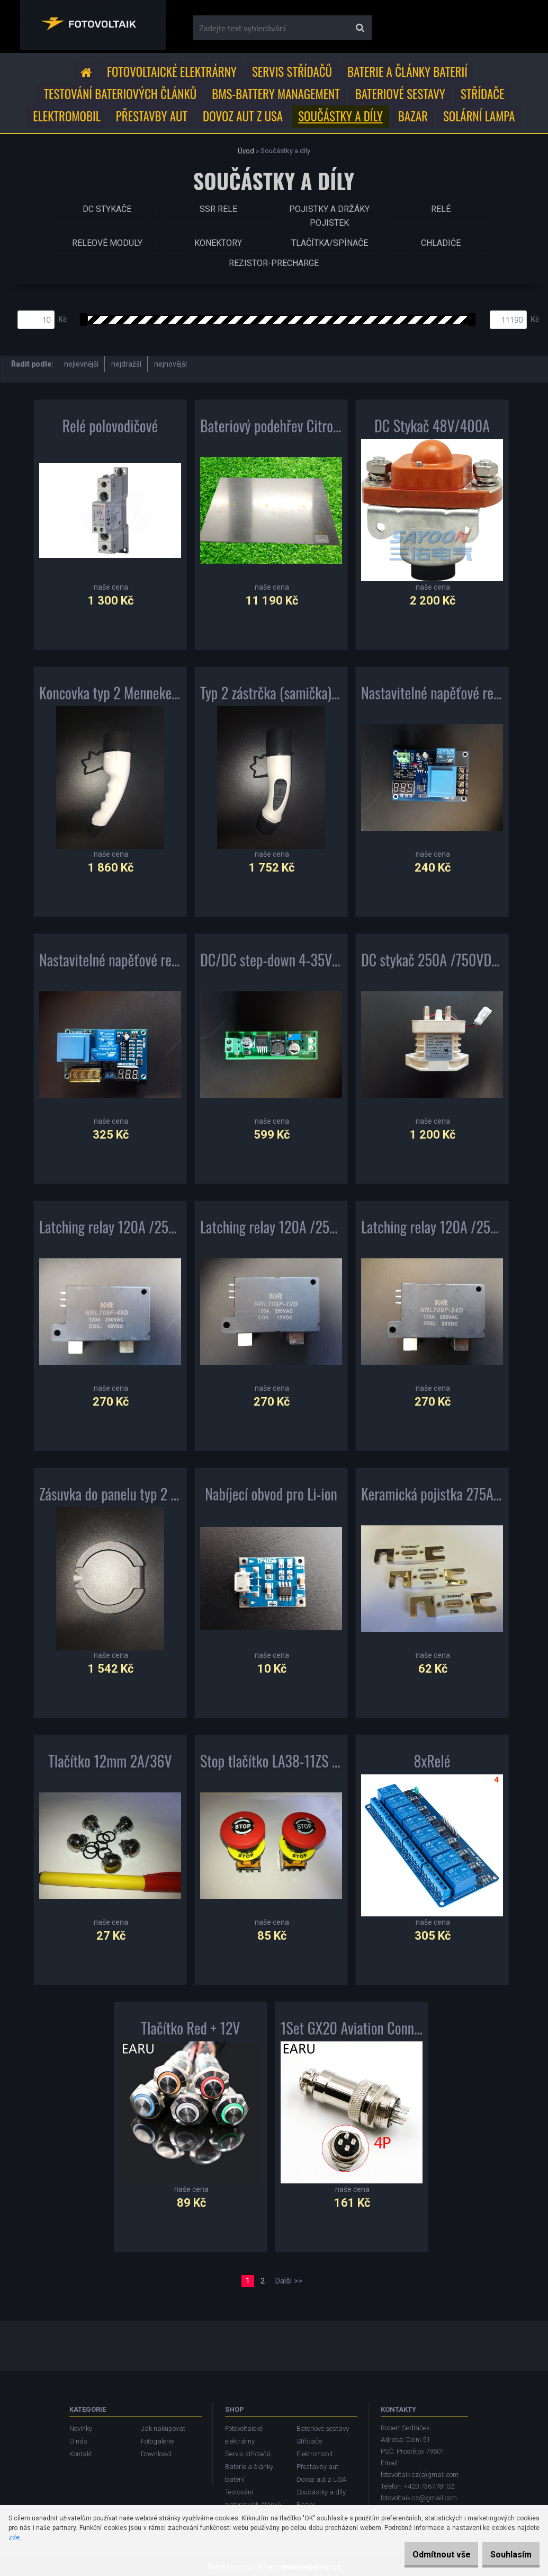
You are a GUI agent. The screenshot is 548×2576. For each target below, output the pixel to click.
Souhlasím (505, 2555)
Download (156, 2454)
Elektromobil (66, 116)
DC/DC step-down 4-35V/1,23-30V (271, 964)
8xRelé (432, 1765)
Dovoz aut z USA (243, 116)
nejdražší (126, 364)
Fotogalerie (157, 2441)
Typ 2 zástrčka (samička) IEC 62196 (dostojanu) (271, 697)
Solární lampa (479, 116)
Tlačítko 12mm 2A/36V (110, 1765)
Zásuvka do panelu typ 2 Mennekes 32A (110, 1498)
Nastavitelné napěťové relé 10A (432, 697)
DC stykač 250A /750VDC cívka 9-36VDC (432, 964)
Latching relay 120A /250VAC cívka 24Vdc (432, 1231)
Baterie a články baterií (407, 72)
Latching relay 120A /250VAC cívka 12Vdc (271, 1231)
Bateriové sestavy (400, 94)
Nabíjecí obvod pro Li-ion (271, 1498)
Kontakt (80, 2454)
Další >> (288, 2281)
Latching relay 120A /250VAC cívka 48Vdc (110, 1231)
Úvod (246, 151)
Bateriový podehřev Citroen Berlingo (271, 430)
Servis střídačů (292, 72)
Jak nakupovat (163, 2428)
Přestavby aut (151, 116)
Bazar (413, 116)
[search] (360, 28)
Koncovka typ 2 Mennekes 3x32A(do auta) (110, 697)
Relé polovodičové (110, 430)
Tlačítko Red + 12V (190, 2032)
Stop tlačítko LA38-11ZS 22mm (271, 1765)
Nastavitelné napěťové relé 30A (110, 964)
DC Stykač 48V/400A (432, 430)
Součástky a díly (340, 116)
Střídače (482, 94)
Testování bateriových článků (120, 94)
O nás (78, 2441)
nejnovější (170, 364)
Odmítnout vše (425, 2555)
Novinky (80, 2428)
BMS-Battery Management (275, 94)
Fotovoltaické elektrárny (172, 72)
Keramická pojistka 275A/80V (432, 1498)
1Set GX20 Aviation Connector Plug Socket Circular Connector (352, 2032)
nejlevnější (81, 364)
